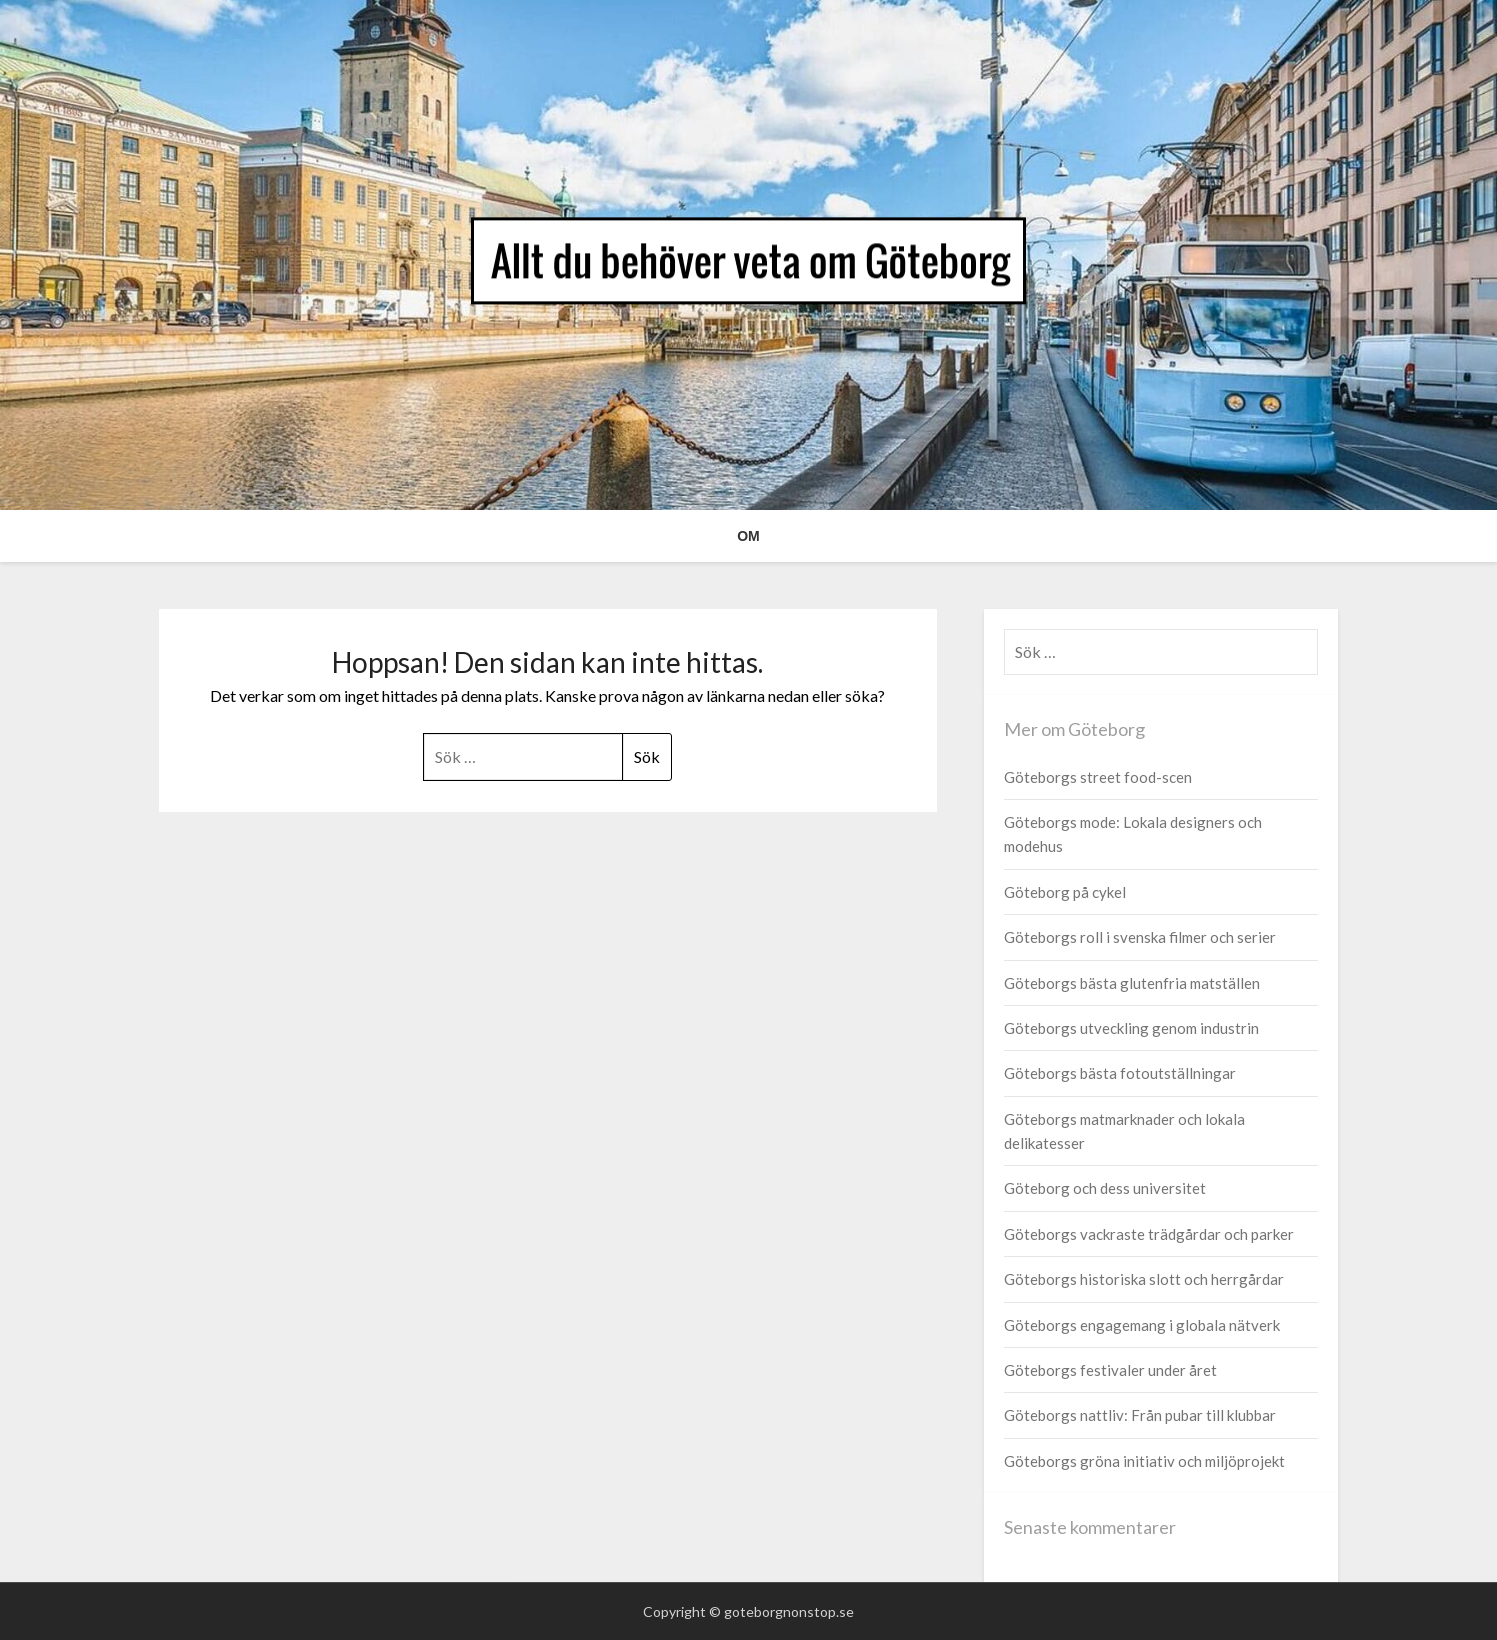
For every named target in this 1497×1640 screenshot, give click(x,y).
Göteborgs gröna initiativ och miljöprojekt (1144, 1461)
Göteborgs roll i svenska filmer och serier (1140, 937)
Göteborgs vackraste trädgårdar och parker (1149, 1234)
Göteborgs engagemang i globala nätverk (1142, 1325)
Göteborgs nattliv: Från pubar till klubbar (1140, 1415)
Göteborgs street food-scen (1098, 777)
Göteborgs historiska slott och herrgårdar (1144, 1279)
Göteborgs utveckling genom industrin (1131, 1028)
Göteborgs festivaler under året (1110, 1370)
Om (748, 536)
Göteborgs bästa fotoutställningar (1120, 1073)
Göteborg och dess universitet (1105, 1188)
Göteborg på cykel (1065, 892)
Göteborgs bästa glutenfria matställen (1132, 983)
